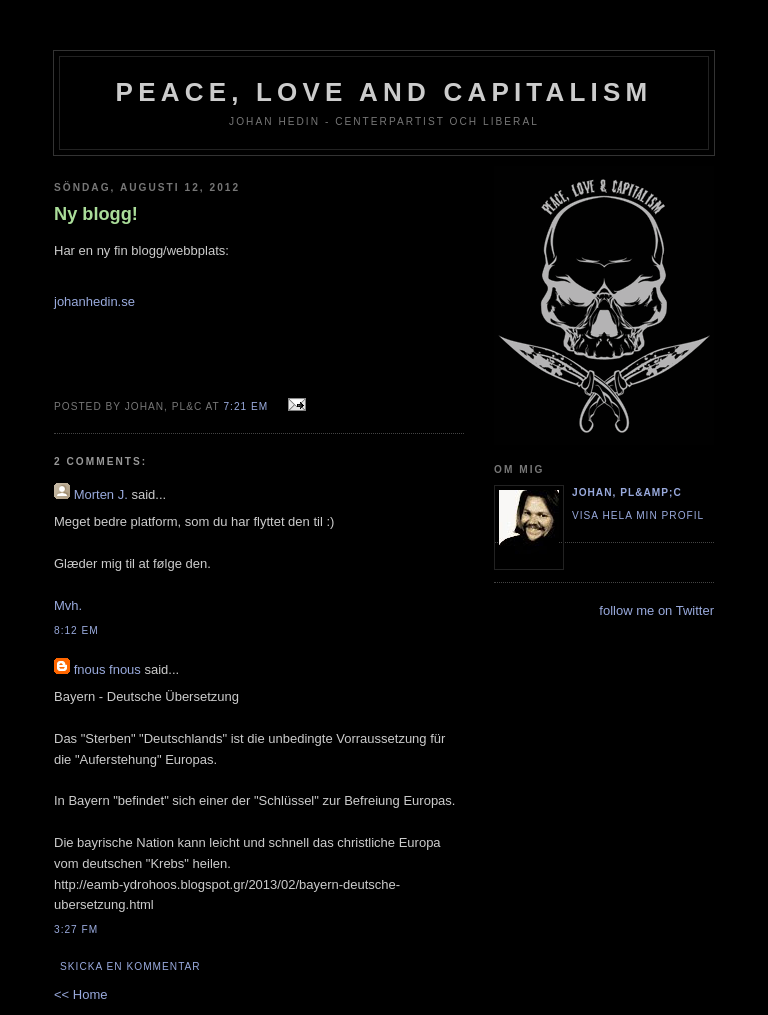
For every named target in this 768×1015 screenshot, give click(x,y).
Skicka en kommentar (130, 966)
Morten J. (101, 494)
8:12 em (76, 630)
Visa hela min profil (638, 515)
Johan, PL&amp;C (627, 492)
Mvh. (68, 605)
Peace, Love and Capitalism (384, 92)
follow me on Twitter (656, 610)
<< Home (80, 994)
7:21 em (245, 406)
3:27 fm (76, 929)
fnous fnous (107, 669)
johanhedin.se (94, 301)
